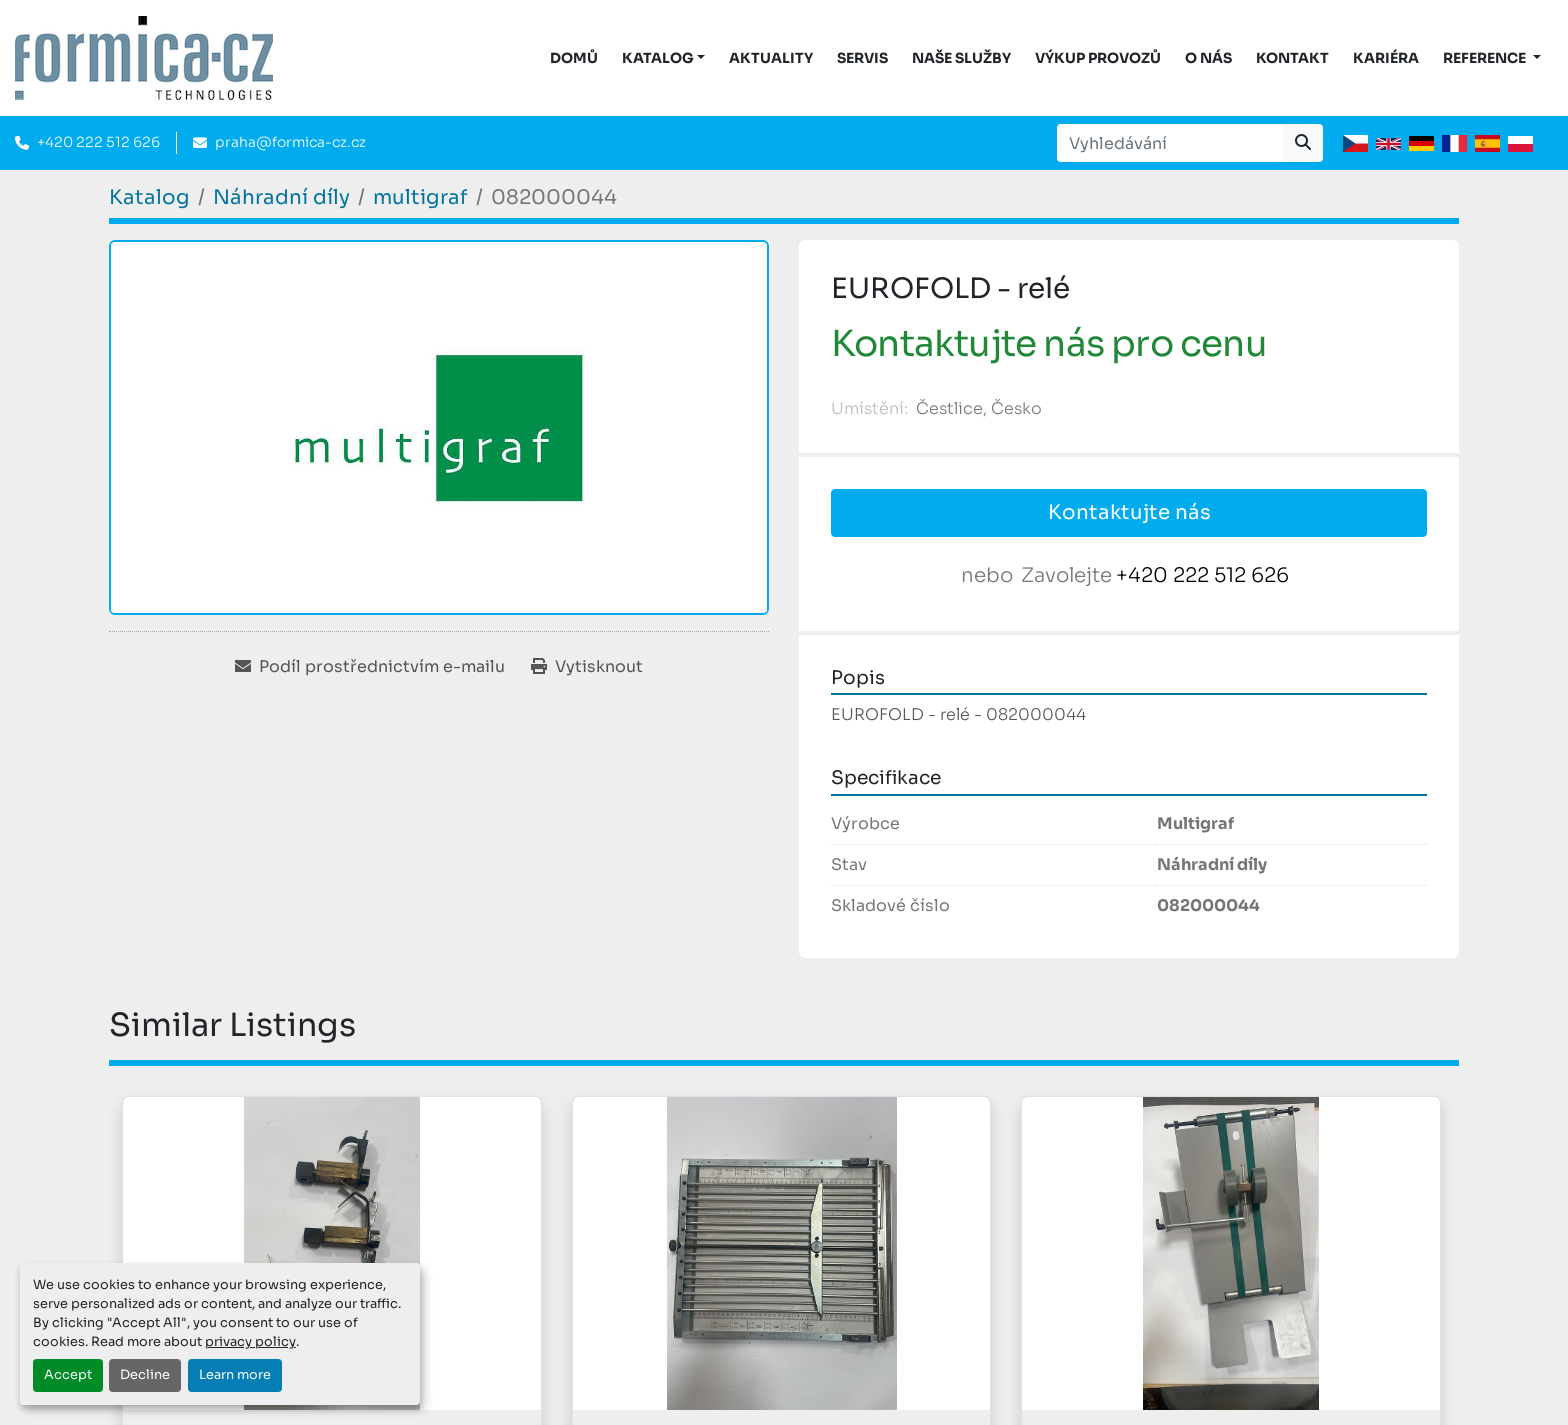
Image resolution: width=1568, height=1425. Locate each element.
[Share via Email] (370, 667)
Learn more (235, 1375)
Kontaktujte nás (1129, 512)
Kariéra (1386, 58)
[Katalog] (149, 197)
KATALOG (658, 58)
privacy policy (250, 1342)
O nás (1208, 58)
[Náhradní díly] (281, 197)
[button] (664, 58)
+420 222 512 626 (98, 142)
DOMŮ (574, 58)
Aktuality (771, 58)
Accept (68, 1375)
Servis (862, 58)
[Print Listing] (587, 667)
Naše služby (961, 58)
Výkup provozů (1098, 58)
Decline (145, 1375)
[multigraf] (420, 197)
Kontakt (1292, 58)
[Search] (1170, 143)
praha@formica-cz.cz (290, 142)
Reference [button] (1486, 58)
